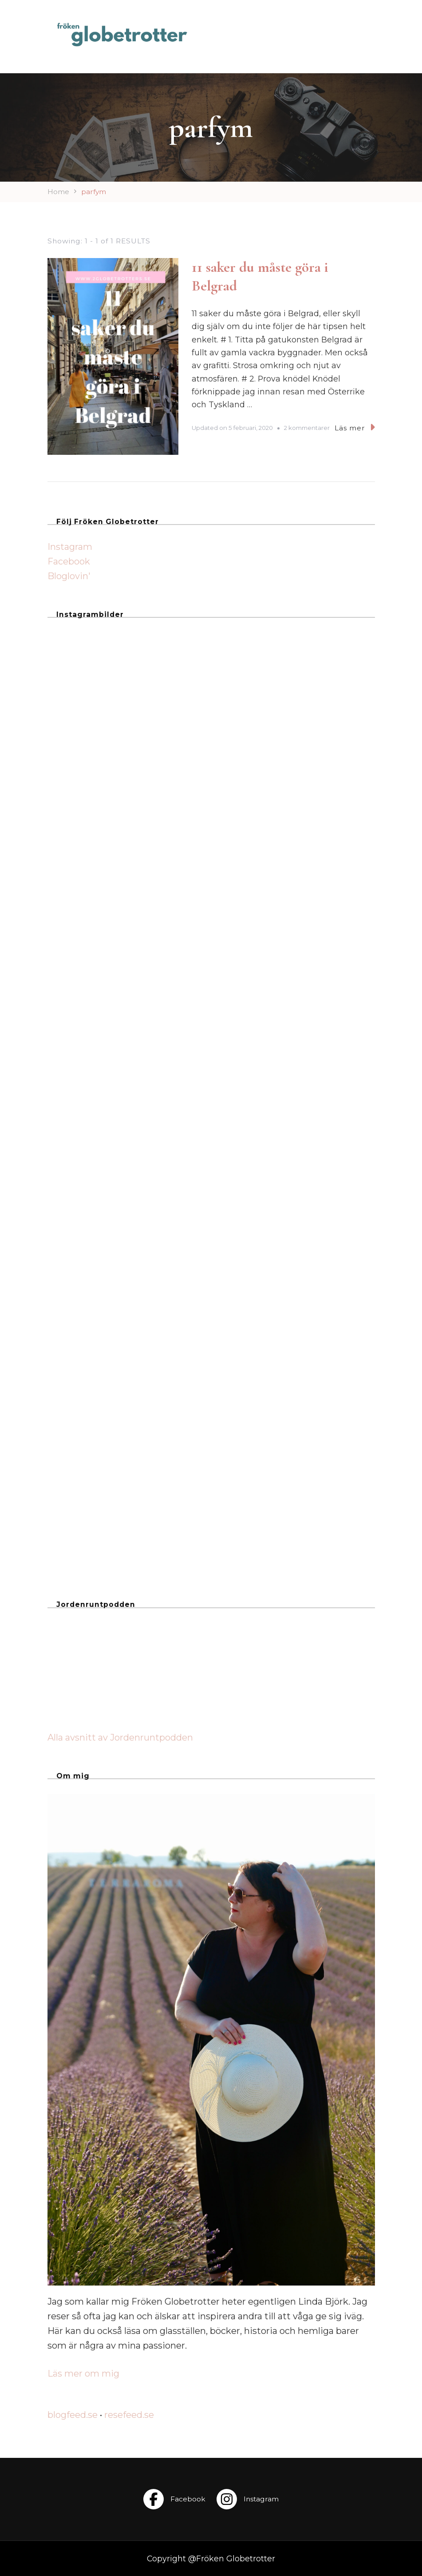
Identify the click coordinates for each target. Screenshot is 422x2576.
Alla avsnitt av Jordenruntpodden (120, 1737)
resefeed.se (129, 2414)
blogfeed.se (72, 2414)
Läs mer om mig (83, 2373)
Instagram (69, 546)
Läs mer (355, 427)
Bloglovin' (69, 576)
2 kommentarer (307, 428)
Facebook (68, 561)
